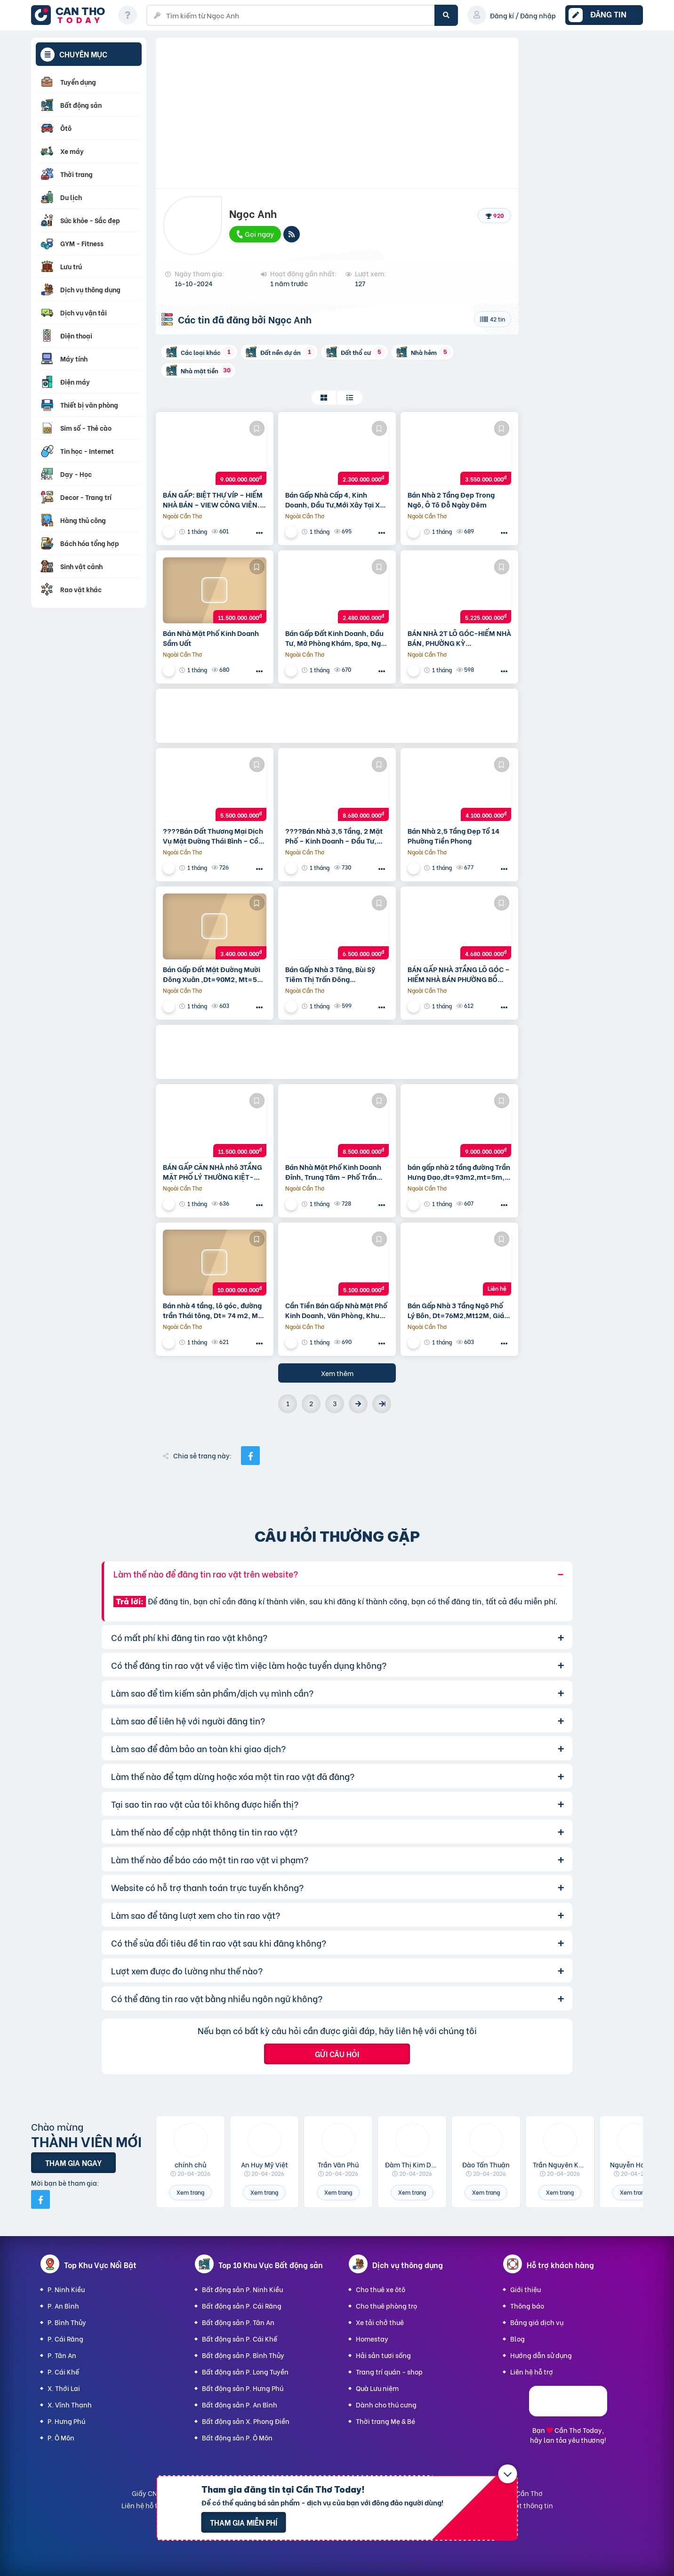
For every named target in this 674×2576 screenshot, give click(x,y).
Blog (517, 2338)
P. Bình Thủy (67, 2322)
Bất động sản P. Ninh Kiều (242, 2289)
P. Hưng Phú (66, 2421)
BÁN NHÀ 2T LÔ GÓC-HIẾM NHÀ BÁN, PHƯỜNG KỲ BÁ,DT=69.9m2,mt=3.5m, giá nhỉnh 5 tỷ (459, 638)
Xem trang (190, 2192)
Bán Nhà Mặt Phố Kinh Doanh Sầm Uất (211, 638)
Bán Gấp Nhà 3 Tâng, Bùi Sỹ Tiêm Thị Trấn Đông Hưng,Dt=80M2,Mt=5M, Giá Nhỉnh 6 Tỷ (332, 974)
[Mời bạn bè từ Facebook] (40, 2199)
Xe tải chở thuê (380, 2322)
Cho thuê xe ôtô (380, 2289)
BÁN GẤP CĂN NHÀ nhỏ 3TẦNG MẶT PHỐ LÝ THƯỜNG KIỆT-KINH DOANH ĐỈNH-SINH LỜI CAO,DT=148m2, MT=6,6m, (212, 1172)
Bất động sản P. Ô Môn (237, 2437)
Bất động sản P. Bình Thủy (243, 2355)
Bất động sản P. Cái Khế (239, 2338)
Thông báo (527, 2305)
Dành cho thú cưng (386, 2404)
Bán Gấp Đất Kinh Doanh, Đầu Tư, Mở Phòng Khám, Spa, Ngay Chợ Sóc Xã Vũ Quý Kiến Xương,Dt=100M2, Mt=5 (337, 638)
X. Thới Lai (64, 2388)
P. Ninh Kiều (66, 2289)
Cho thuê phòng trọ (386, 2305)
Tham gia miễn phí (243, 2522)
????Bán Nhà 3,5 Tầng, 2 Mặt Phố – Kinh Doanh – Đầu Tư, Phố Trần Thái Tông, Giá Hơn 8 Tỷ (334, 835)
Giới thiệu (525, 2289)
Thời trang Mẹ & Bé (385, 2421)
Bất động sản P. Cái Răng (241, 2305)
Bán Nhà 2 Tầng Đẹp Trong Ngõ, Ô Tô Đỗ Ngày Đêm (451, 499)
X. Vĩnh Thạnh (70, 2404)
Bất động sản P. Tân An (238, 2322)
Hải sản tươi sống (383, 2355)
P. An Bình (63, 2305)
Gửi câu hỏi (337, 2053)
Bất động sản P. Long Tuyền (245, 2371)
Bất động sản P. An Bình (239, 2404)
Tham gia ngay (73, 2162)
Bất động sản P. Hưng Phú (242, 2388)
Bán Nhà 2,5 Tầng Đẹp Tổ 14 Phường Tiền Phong (453, 835)
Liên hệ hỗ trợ (531, 2371)
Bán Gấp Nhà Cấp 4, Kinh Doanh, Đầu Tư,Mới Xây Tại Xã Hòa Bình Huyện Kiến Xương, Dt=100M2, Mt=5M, (334, 499)
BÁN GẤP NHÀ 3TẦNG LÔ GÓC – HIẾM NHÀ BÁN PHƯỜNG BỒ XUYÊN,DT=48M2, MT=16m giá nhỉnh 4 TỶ (459, 974)
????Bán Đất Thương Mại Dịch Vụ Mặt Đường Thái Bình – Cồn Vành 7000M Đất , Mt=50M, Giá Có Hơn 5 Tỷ (214, 835)
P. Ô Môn (61, 2437)
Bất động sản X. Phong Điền (245, 2421)
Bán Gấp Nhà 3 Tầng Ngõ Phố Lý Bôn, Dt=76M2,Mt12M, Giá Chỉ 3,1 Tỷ (456, 1310)
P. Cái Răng (65, 2338)
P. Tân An (62, 2355)
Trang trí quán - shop (389, 2371)
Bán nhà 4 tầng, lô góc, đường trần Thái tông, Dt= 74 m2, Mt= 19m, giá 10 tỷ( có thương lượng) (214, 1310)
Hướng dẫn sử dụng (541, 2355)
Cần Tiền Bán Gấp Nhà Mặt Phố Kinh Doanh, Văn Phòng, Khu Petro (336, 1310)
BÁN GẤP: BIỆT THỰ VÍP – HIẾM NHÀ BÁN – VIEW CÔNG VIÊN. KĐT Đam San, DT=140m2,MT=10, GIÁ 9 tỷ (213, 499)
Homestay (372, 2338)
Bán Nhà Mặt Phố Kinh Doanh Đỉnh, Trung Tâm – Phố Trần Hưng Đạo (333, 1172)
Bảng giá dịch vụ (536, 2322)
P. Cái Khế (63, 2371)
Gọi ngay (254, 233)
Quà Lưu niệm (377, 2388)
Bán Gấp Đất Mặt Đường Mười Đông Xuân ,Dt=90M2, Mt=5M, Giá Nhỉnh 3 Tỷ (214, 974)
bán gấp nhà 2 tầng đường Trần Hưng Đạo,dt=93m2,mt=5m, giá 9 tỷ (459, 1172)
